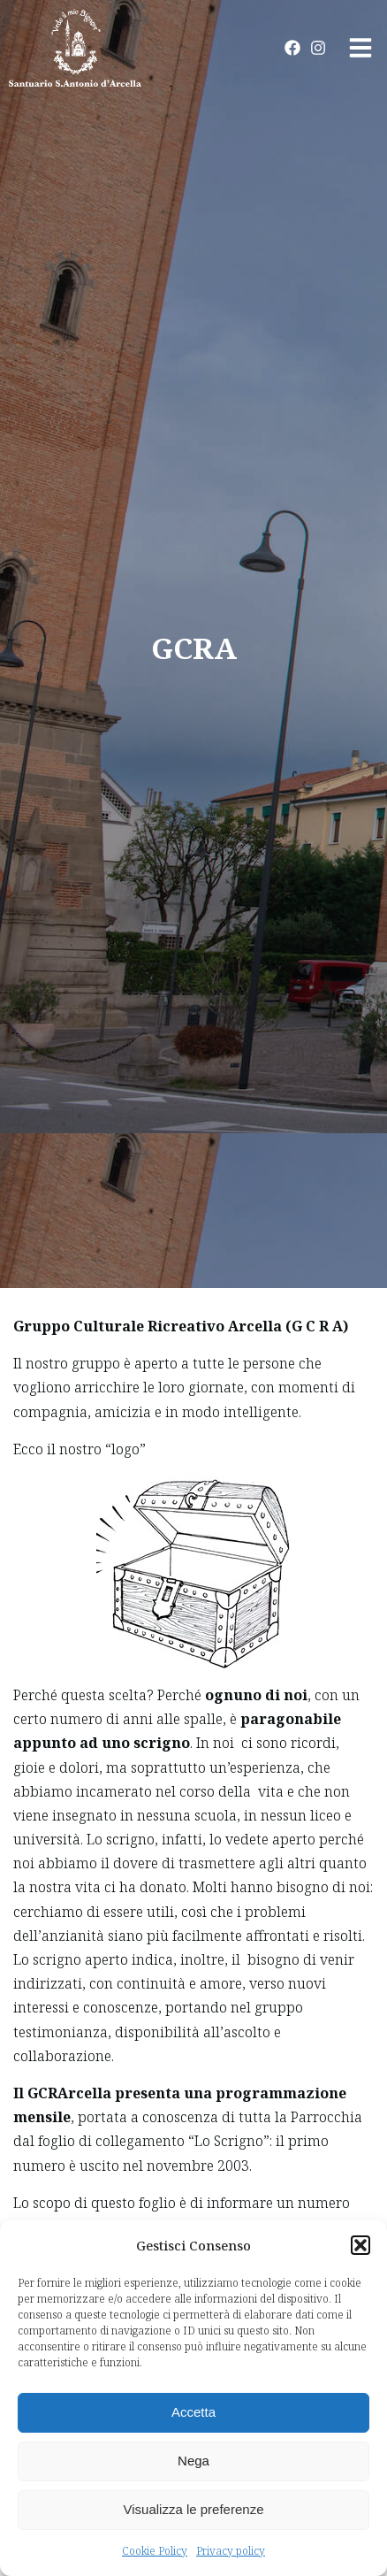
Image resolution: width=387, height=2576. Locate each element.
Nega (193, 2460)
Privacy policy (230, 2550)
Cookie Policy (154, 2550)
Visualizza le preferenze (194, 2509)
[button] (360, 2245)
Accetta (193, 2411)
